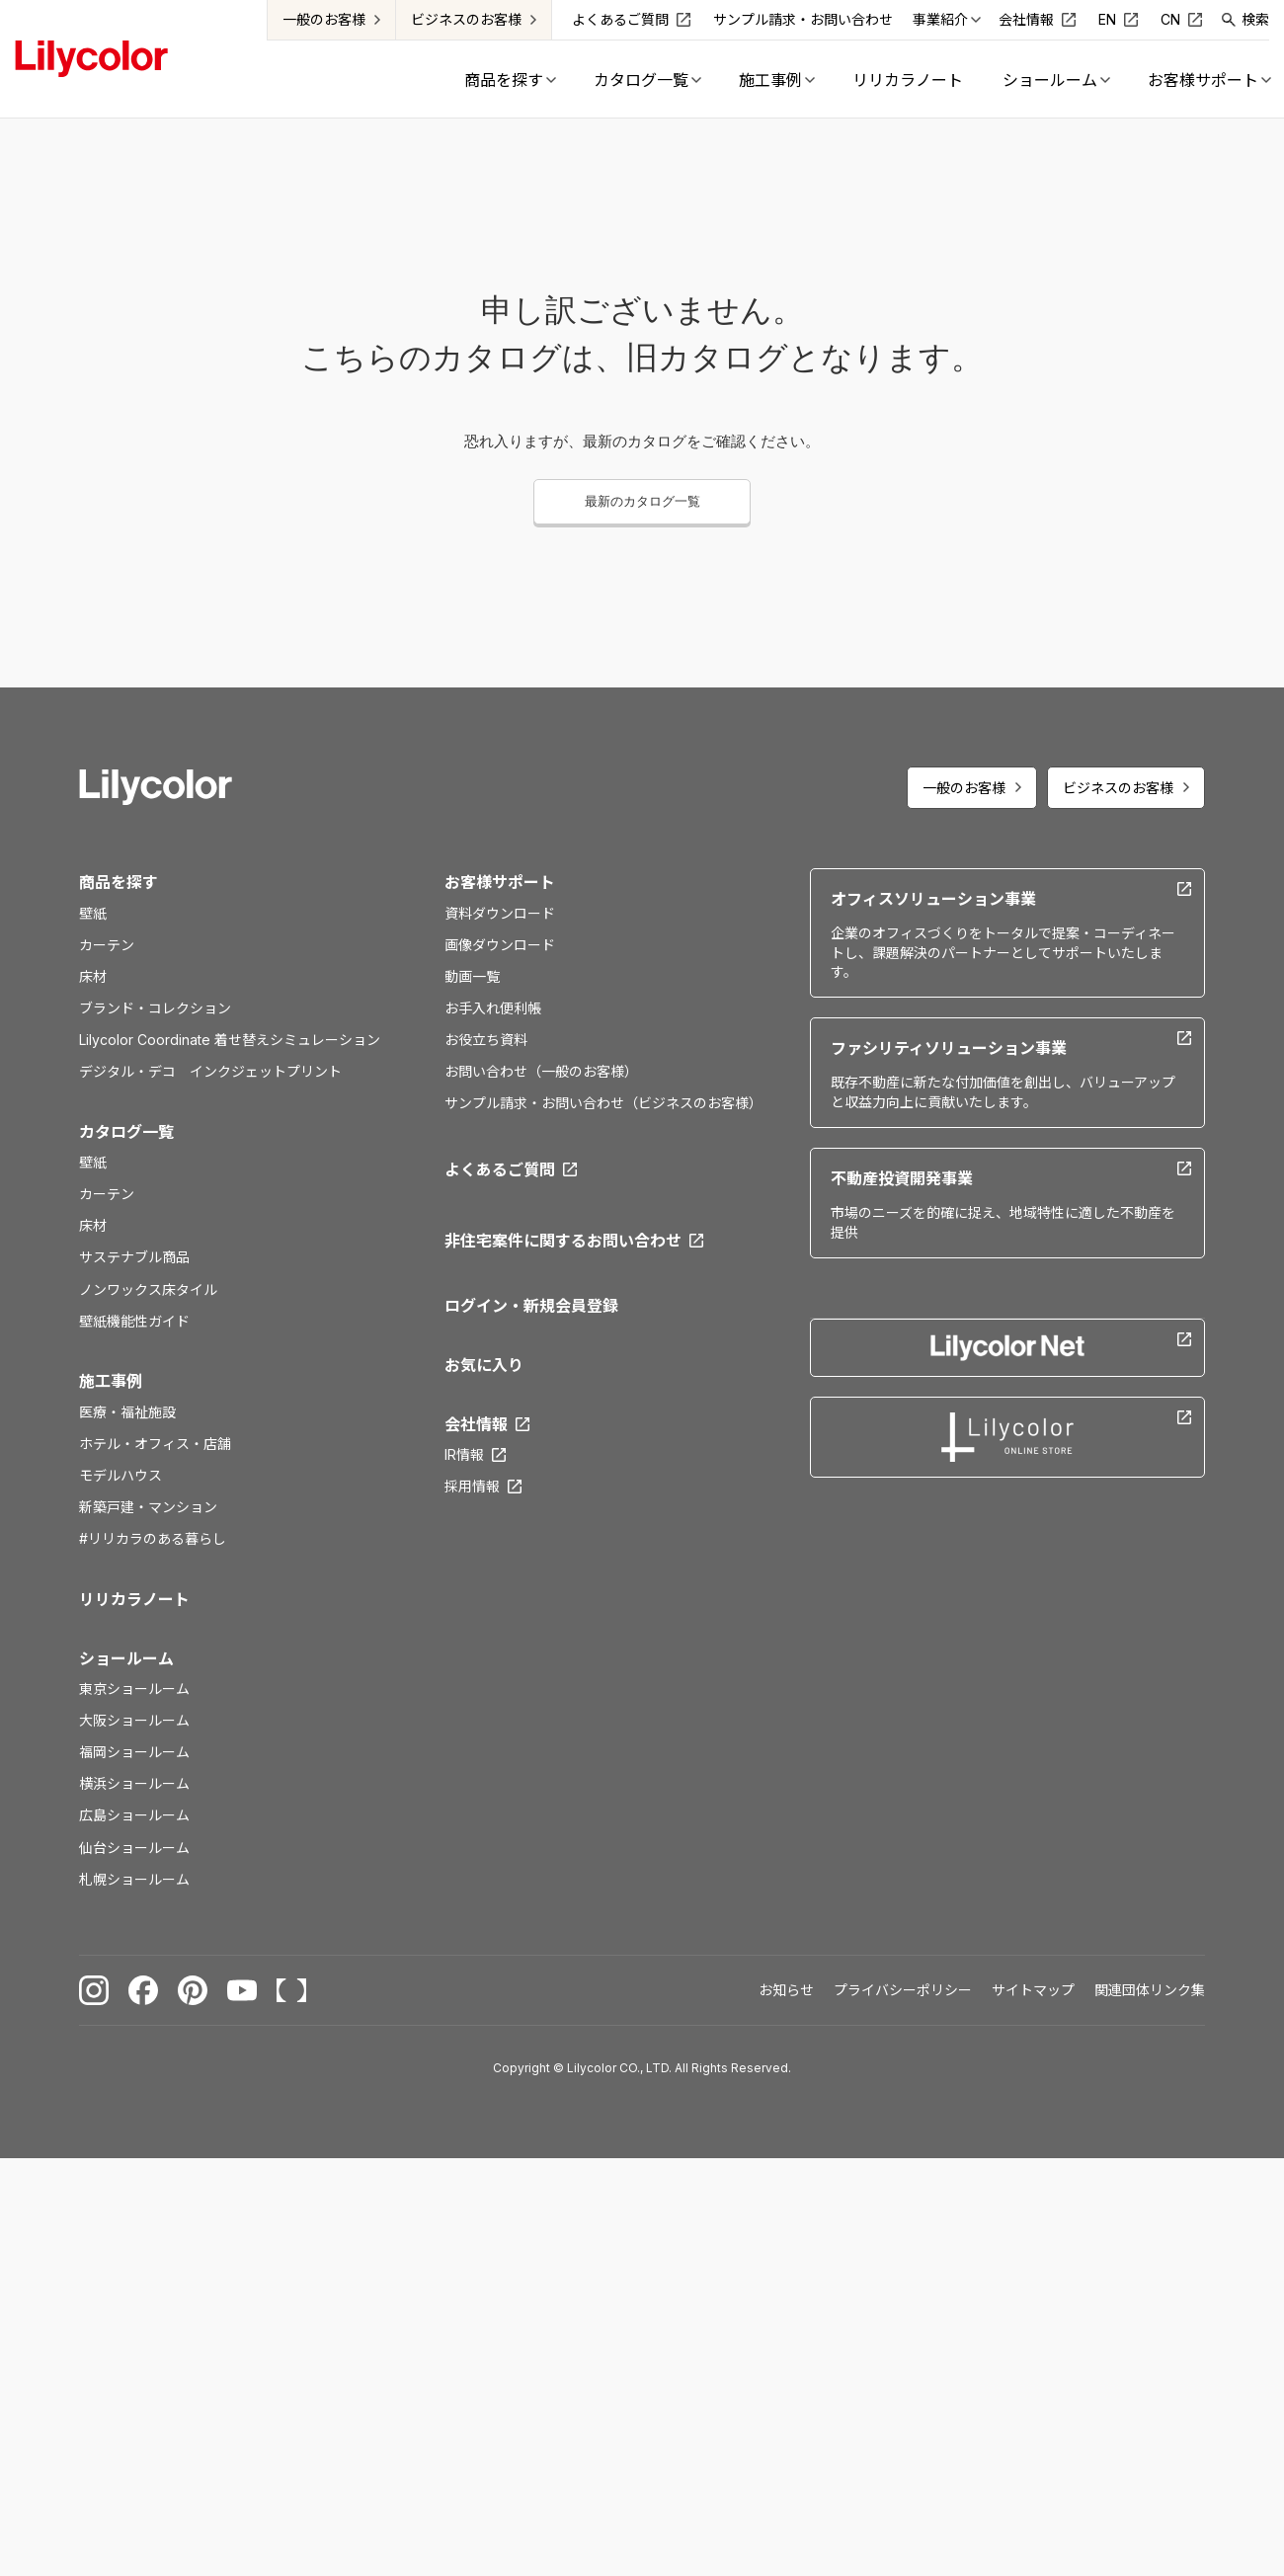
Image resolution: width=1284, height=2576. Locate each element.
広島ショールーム (134, 1815)
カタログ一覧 (126, 1132)
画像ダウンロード (499, 944)
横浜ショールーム (134, 1783)
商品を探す (118, 882)
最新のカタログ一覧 (642, 501)
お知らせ (786, 1989)
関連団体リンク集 (1149, 1989)
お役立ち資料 (485, 1039)
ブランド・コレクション (155, 1008)
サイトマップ (1033, 1989)
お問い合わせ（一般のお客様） (541, 1071)
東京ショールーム (134, 1688)
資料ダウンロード (499, 913)
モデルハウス (120, 1475)
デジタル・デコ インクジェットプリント (210, 1071)
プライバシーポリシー (903, 1989)
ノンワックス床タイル (148, 1289)
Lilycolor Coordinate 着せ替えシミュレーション (229, 1039)
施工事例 (110, 1381)
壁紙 (93, 913)
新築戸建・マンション (148, 1506)
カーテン (106, 944)
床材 (93, 976)
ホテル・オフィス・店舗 (155, 1443)
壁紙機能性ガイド (134, 1321)
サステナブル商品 (134, 1256)
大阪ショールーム (134, 1720)
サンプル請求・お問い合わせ (803, 19)
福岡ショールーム (134, 1751)
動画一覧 (472, 976)
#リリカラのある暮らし (152, 1538)
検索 (1255, 19)
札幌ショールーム (134, 1879)
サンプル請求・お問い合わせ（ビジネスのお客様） (603, 1102)
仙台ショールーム (134, 1847)
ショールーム (126, 1658)
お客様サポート (499, 882)
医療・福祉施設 (127, 1412)
